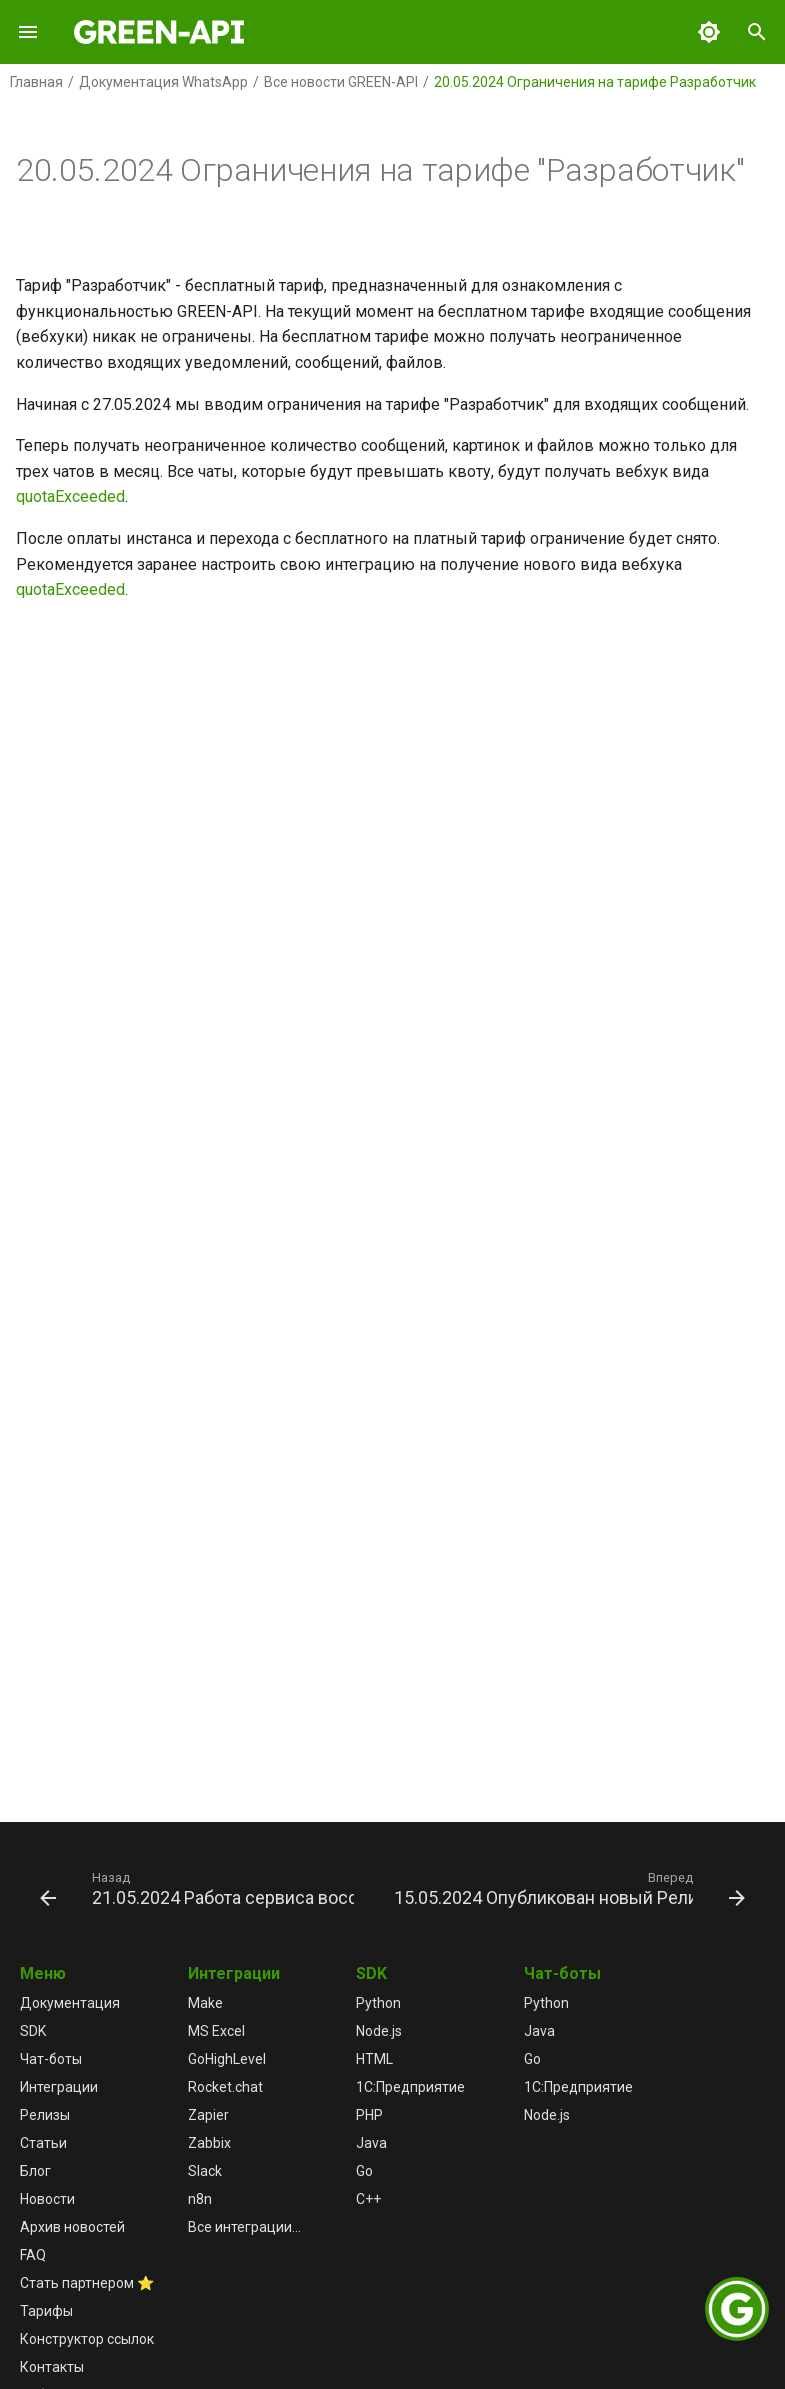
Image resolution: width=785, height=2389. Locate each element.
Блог (35, 2171)
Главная (36, 82)
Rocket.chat (225, 2087)
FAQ (33, 2255)
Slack (205, 2171)
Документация (70, 2003)
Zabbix (209, 2143)
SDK (33, 2031)
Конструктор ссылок (87, 2339)
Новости (47, 2199)
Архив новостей (72, 2227)
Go (364, 2171)
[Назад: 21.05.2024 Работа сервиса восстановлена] (199, 1888)
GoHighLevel (227, 2059)
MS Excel (216, 2031)
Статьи (43, 2143)
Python (378, 2003)
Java (371, 2143)
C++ (368, 2199)
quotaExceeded (70, 496)
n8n (200, 2199)
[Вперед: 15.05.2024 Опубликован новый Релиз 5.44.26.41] (567, 1888)
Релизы (45, 2115)
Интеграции (59, 2087)
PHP (369, 2115)
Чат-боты (51, 2059)
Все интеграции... (244, 2227)
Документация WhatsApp (163, 82)
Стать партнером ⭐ (87, 2283)
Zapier (208, 2115)
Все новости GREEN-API (341, 82)
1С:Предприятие (410, 2087)
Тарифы (46, 2311)
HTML (374, 2059)
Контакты (52, 2367)
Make (205, 2003)
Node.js (379, 2031)
